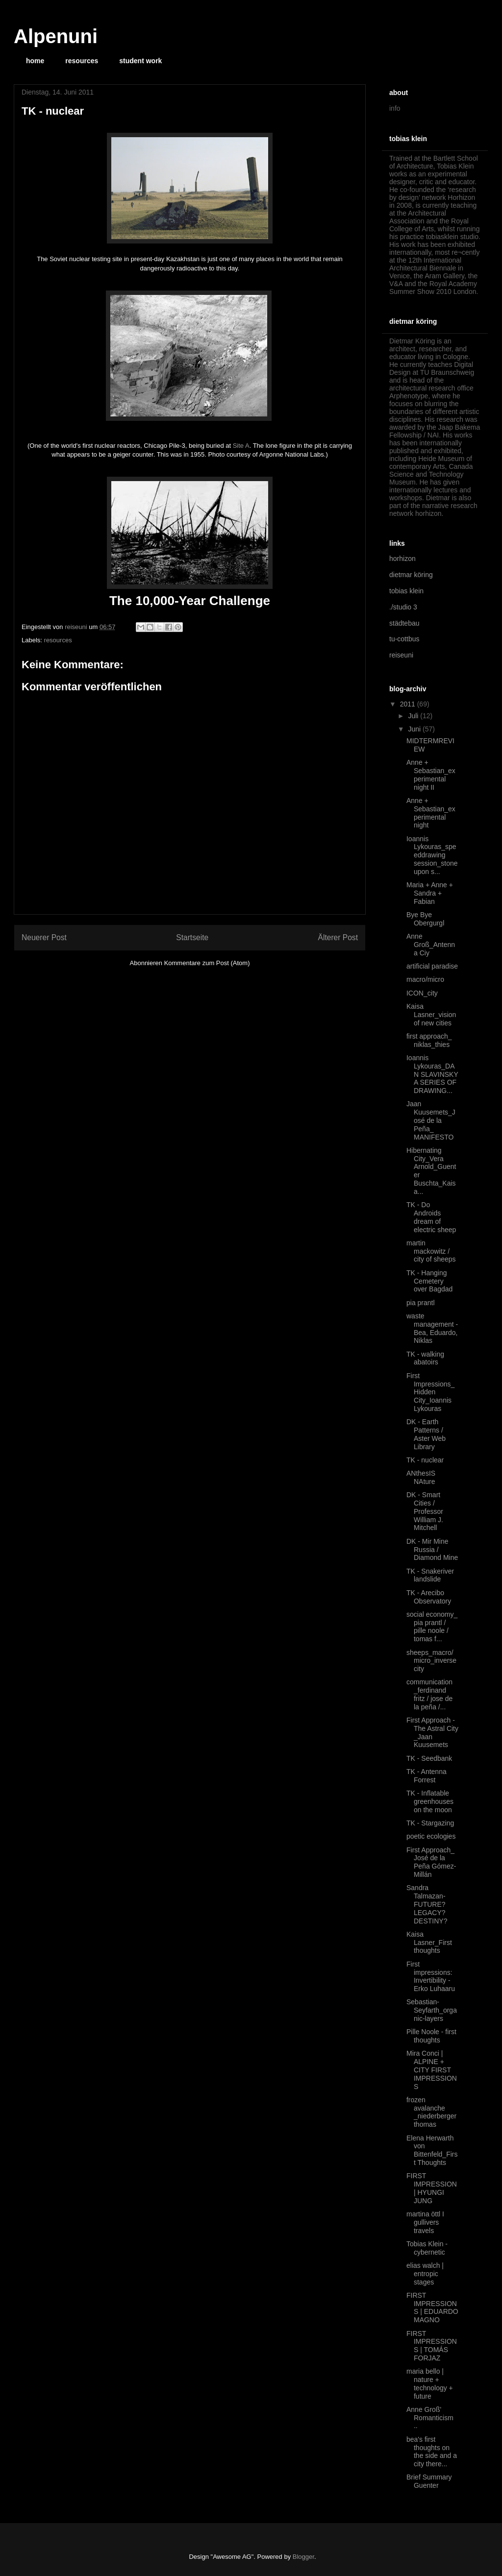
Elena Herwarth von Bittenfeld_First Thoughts (431, 2150)
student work (140, 61)
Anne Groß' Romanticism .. (429, 2418)
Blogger (303, 2556)
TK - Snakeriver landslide (430, 1575)
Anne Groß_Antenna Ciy (430, 944)
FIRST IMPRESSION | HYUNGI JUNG (431, 2188)
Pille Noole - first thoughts (431, 2036)
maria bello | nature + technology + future (429, 2383)
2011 (408, 704)
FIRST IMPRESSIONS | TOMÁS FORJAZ (431, 2346)
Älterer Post (338, 937)
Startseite (192, 937)
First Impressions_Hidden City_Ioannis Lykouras (430, 1392)
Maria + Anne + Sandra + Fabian (429, 893)
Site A (241, 445)
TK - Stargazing (430, 1823)
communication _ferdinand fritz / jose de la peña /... (429, 1694)
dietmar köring (411, 575)
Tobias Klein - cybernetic (427, 2248)
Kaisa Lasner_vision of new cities (431, 1014)
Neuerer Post (44, 937)
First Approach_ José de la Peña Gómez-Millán (431, 1862)
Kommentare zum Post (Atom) (207, 963)
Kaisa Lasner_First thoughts (429, 1942)
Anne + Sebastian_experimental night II (430, 774)
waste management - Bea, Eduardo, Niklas (432, 1328)
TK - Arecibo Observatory (428, 1597)
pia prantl (420, 1303)
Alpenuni (56, 36)
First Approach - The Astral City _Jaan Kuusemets (432, 1732)
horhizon (402, 558)
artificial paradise (432, 966)
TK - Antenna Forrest (426, 1776)
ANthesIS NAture (420, 1477)
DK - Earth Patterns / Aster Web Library (426, 1434)
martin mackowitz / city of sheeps (431, 1251)
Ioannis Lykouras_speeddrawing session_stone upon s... (432, 855)
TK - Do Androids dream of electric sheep (431, 1217)
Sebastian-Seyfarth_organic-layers (431, 2010)
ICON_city (422, 993)
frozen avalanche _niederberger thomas (431, 2112)
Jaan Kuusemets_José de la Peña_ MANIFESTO (430, 1120)
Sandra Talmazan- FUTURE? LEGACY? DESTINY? (426, 1904)
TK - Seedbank (429, 1758)
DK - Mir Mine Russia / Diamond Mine (432, 1549)
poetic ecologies (430, 1836)
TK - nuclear (425, 1460)
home (35, 61)
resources (81, 61)
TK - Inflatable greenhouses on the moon (429, 1801)
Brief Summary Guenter (429, 2481)
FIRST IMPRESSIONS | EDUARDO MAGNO (432, 2307)
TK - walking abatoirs (425, 1358)
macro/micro (425, 979)
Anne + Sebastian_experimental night (430, 813)
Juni (415, 729)
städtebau (404, 623)
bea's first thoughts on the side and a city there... (431, 2451)
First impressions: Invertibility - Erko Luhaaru (430, 1976)
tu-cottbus (404, 639)
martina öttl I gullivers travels (425, 2222)
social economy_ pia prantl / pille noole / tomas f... (431, 1626)
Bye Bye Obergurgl (425, 919)
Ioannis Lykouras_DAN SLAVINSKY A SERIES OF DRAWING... (432, 1074)
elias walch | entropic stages (425, 2273)
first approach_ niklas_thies (429, 1040)
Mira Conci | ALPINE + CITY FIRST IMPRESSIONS (431, 2069)
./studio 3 (403, 607)
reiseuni (401, 655)
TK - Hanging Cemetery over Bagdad (429, 1281)
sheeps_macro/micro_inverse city (431, 1661)
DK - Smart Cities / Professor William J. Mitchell (424, 1511)
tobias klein (406, 591)
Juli (414, 716)
